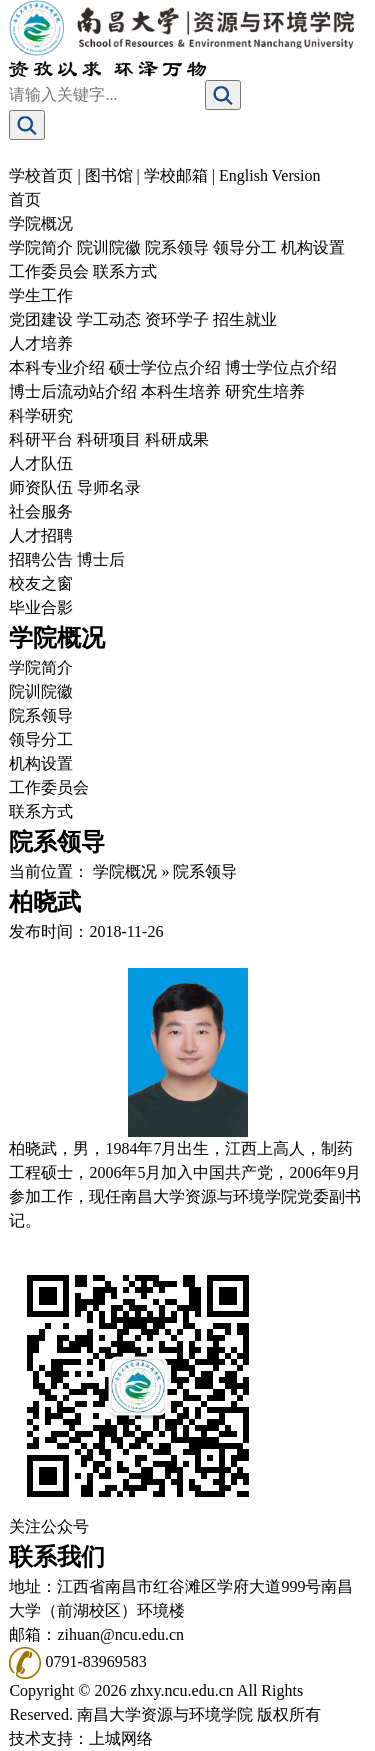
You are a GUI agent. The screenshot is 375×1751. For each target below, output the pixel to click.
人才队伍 (41, 463)
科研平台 (41, 439)
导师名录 (109, 487)
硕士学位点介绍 (165, 367)
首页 (25, 199)
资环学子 (177, 319)
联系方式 (125, 271)
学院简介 (41, 247)
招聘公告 (41, 559)
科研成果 (177, 439)
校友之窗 (41, 583)
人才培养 (41, 343)
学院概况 (41, 223)
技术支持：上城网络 (81, 1738)
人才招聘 (41, 535)
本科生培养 (181, 391)
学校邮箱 (176, 175)
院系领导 (177, 247)
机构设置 (313, 247)
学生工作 (41, 295)
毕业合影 (41, 607)
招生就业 (245, 319)
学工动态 (109, 319)
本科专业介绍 (57, 367)
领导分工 (245, 247)
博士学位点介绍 (281, 367)
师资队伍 (41, 487)
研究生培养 (265, 391)
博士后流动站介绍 (73, 391)
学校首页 (41, 175)
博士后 (101, 559)
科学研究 (41, 415)
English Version (269, 175)
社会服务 (41, 511)
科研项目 (109, 439)
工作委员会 (49, 271)
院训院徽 (109, 247)
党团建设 (41, 319)
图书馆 (109, 175)
